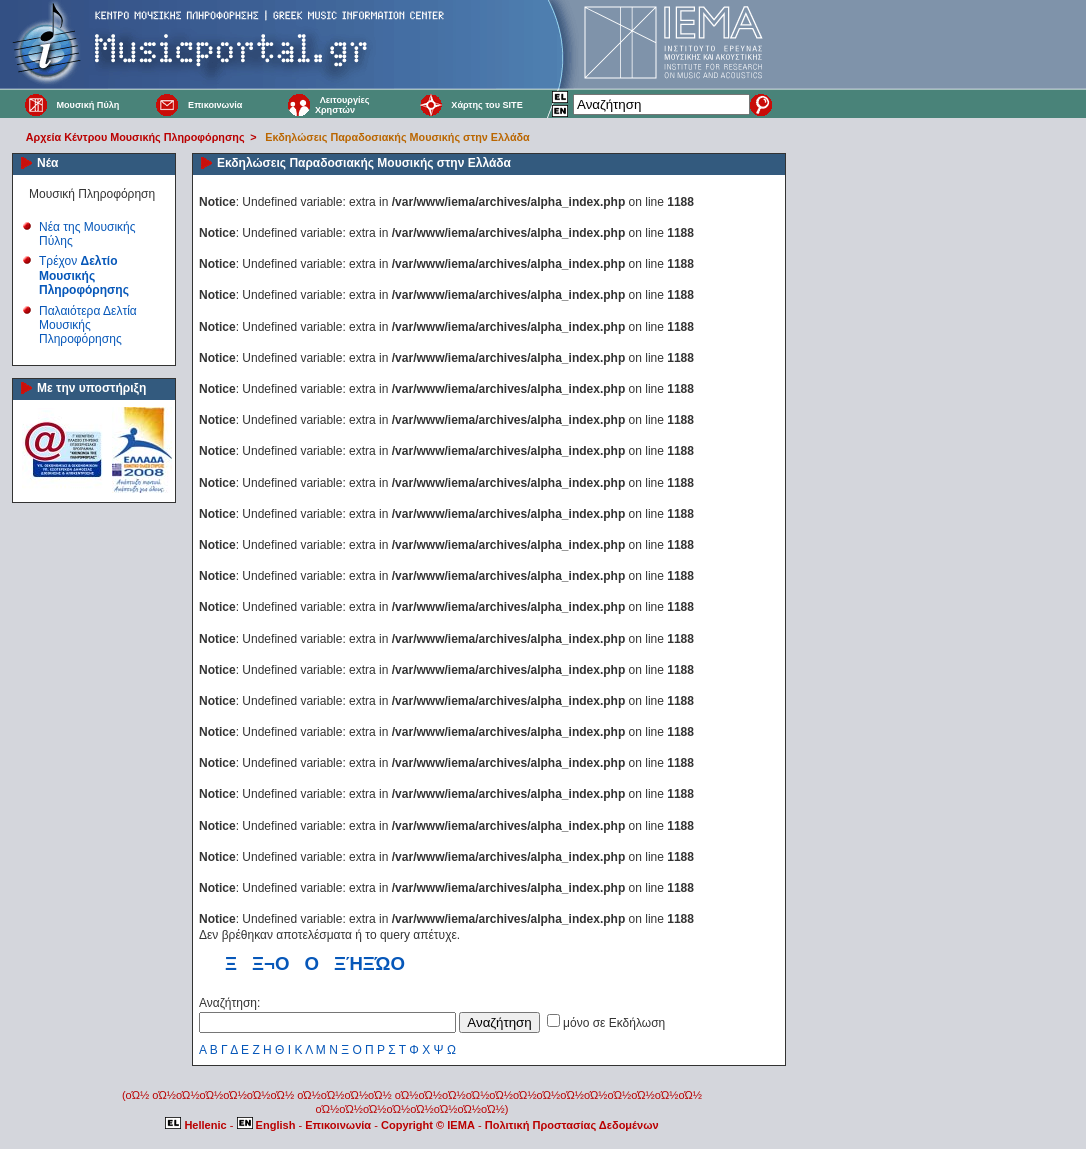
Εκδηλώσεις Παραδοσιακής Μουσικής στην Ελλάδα (397, 137)
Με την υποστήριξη (91, 388)
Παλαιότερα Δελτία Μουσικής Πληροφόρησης (88, 325)
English (268, 1125)
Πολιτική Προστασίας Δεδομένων (572, 1125)
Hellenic (197, 1125)
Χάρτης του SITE (486, 105)
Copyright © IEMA (428, 1125)
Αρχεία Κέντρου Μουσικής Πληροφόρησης (135, 137)
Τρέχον (84, 275)
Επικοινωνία (215, 105)
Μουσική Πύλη (87, 105)
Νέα (47, 163)
